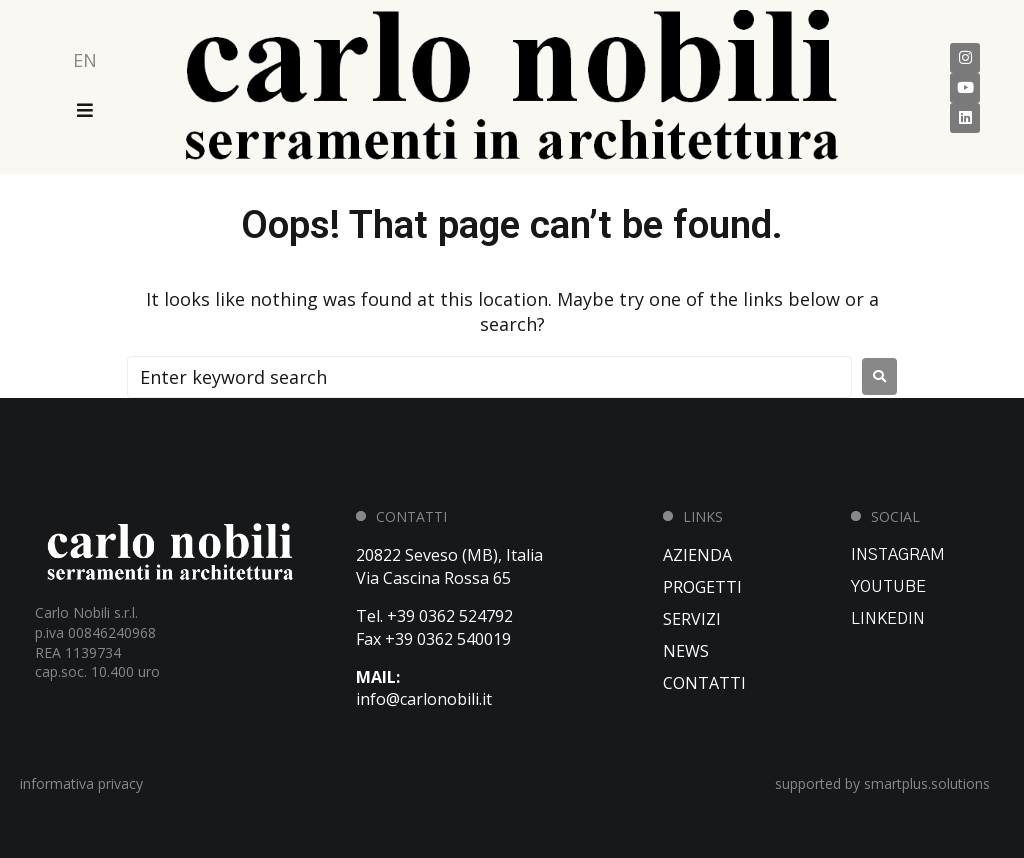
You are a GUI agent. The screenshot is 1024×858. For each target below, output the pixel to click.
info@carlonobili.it (424, 699)
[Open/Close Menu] (84, 109)
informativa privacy (81, 783)
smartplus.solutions (927, 783)
